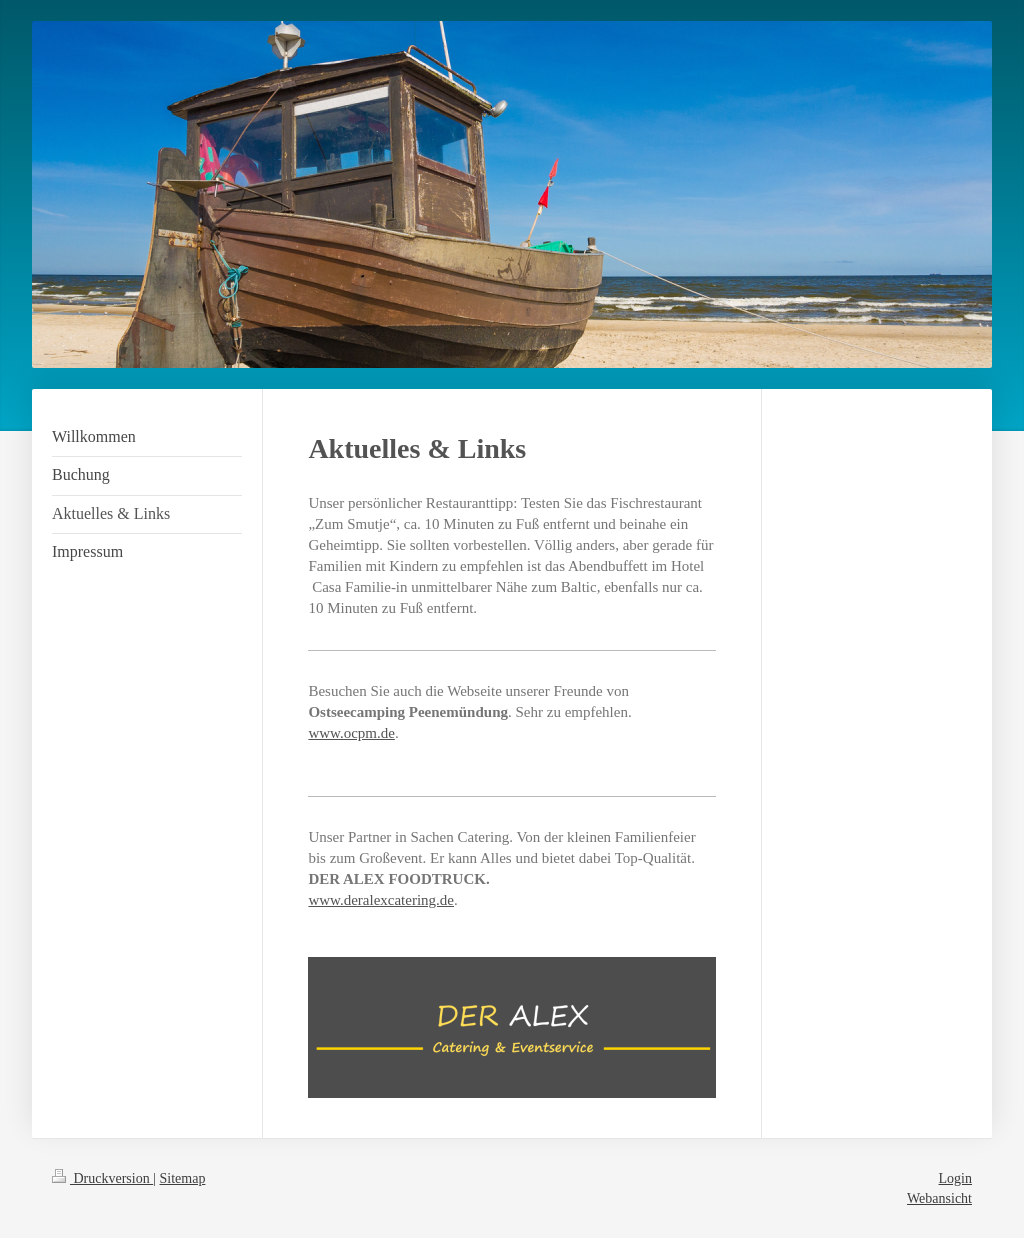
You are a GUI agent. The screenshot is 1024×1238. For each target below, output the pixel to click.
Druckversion (102, 1178)
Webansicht (939, 1198)
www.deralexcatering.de (381, 900)
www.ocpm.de (351, 733)
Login (955, 1178)
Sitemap (183, 1178)
